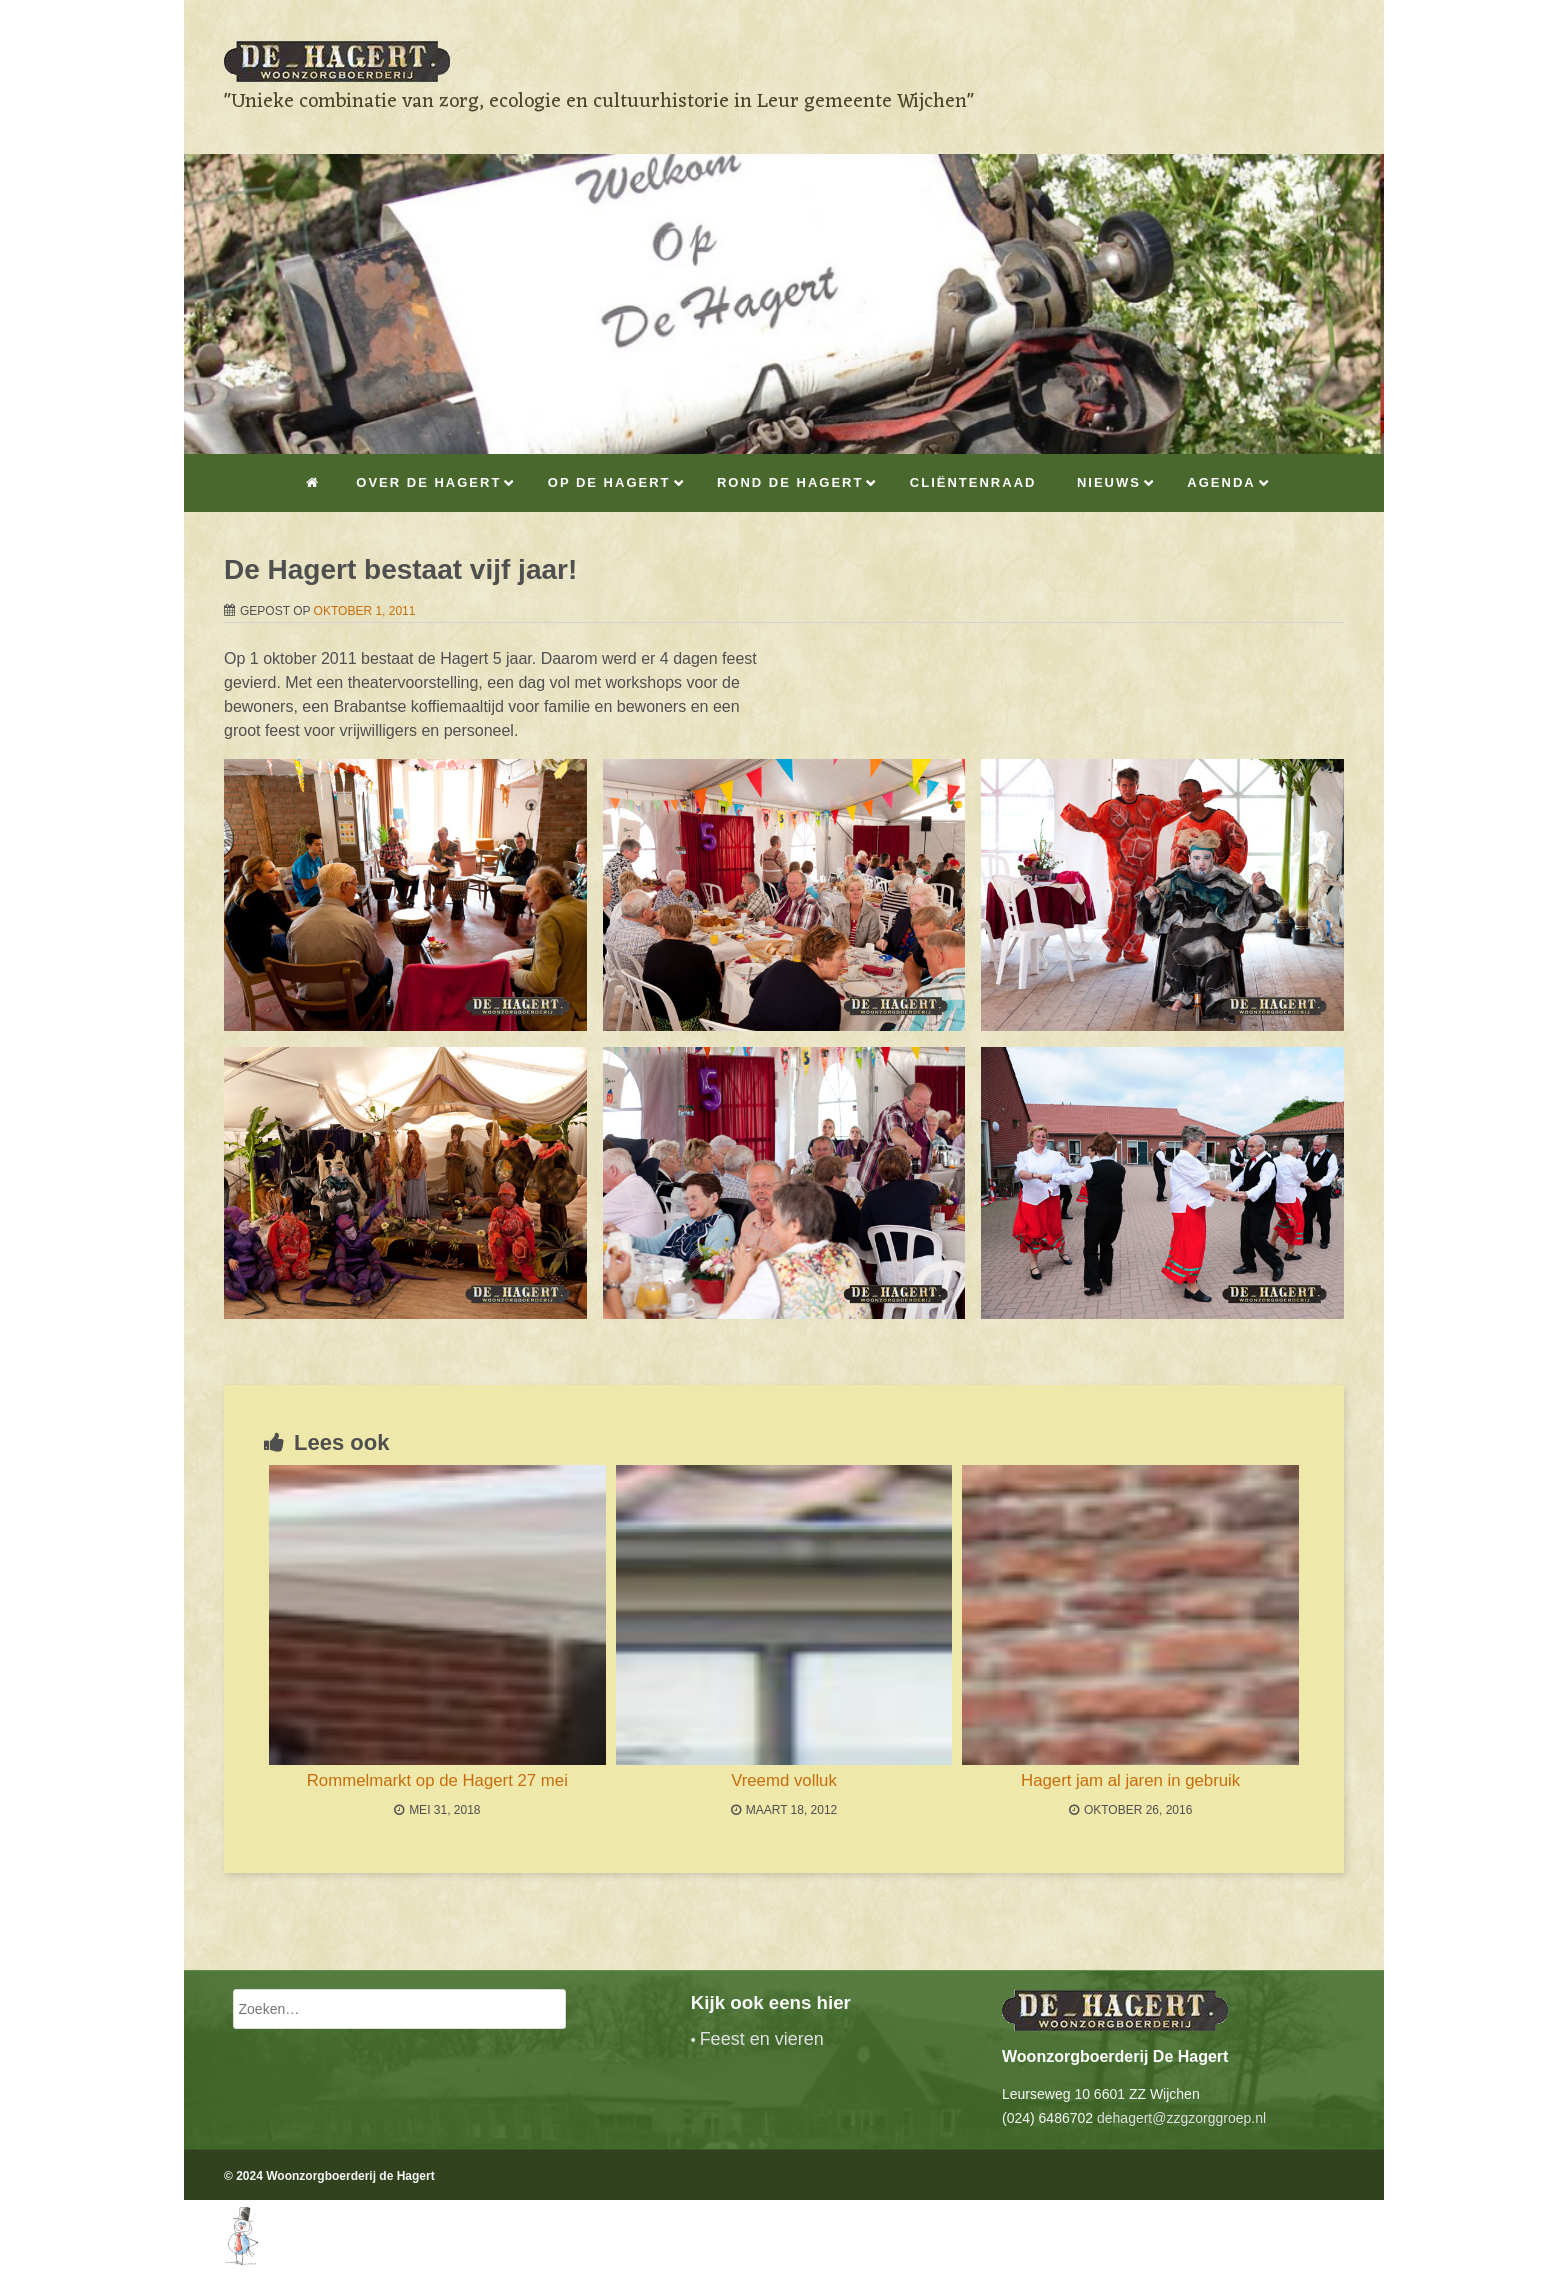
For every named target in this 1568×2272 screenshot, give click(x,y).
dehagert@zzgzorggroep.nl (1181, 2118)
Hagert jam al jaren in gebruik (1130, 1780)
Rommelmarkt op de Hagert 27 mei (437, 1780)
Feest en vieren (762, 2039)
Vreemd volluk (784, 1780)
